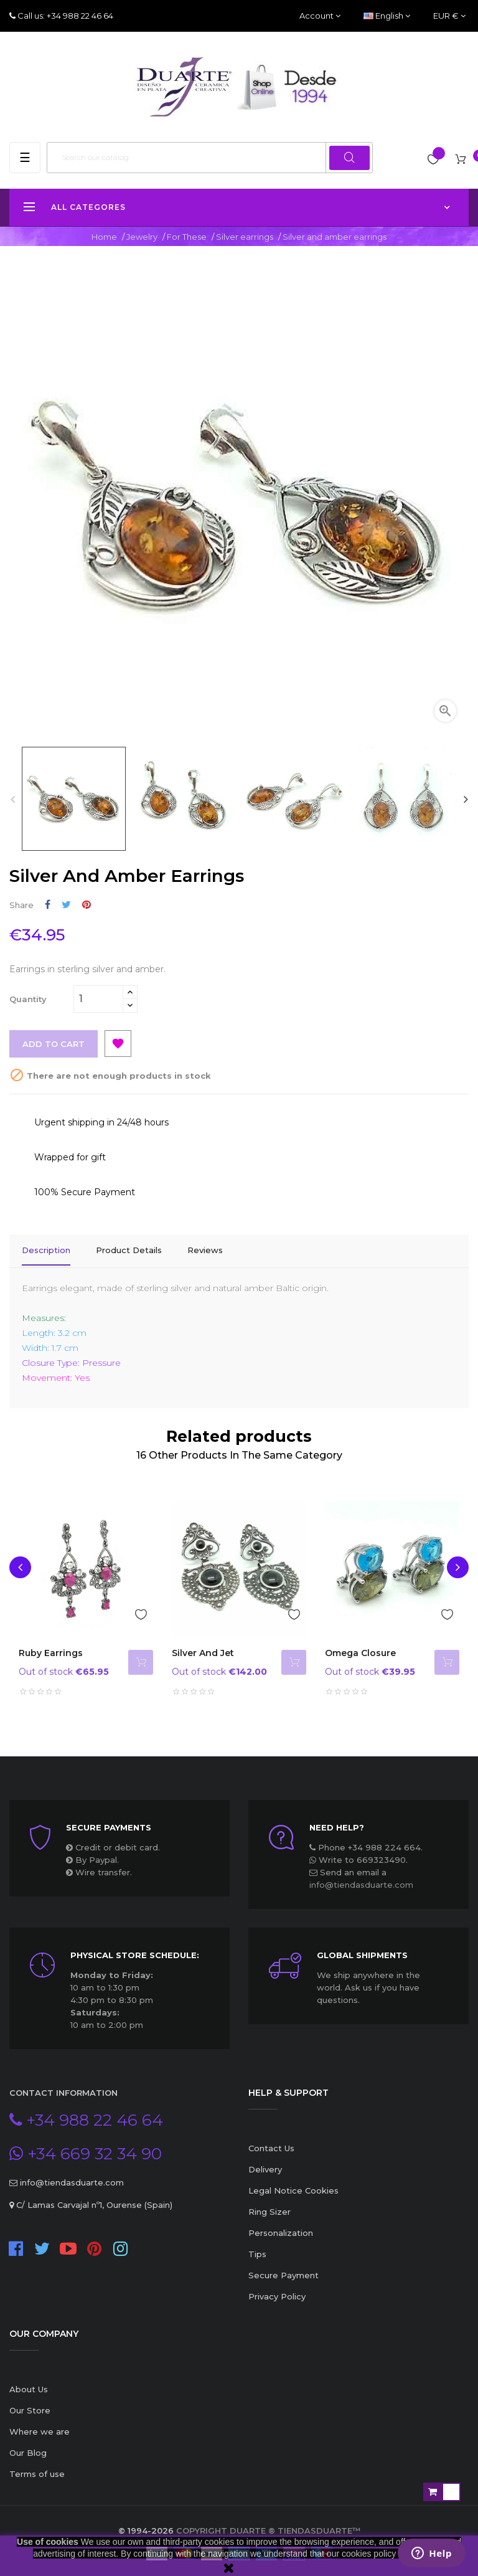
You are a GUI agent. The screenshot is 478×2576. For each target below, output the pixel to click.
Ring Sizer (269, 2209)
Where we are (39, 2428)
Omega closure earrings (360, 1656)
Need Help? (336, 1824)
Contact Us (271, 2145)
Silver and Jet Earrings (203, 1656)
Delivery (265, 2166)
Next (465, 799)
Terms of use (37, 2471)
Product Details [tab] (129, 1250)
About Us (28, 2386)
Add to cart (53, 1044)
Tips (257, 2251)
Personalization (280, 2230)
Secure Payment (283, 2272)
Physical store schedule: (134, 1952)
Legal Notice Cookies (293, 2187)
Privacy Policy (277, 2293)
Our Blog (28, 2450)
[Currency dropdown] (449, 16)
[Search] (210, 157)
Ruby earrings (51, 1649)
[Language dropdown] (386, 16)
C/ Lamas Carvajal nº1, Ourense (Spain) (93, 2202)
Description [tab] (46, 1250)
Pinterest (86, 904)
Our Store (29, 2407)
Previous (12, 799)
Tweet (66, 904)
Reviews (205, 1250)
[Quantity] (98, 999)
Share (47, 904)
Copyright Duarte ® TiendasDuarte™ (268, 2527)
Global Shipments (362, 1952)
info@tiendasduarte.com (361, 1882)
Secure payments (108, 1824)
